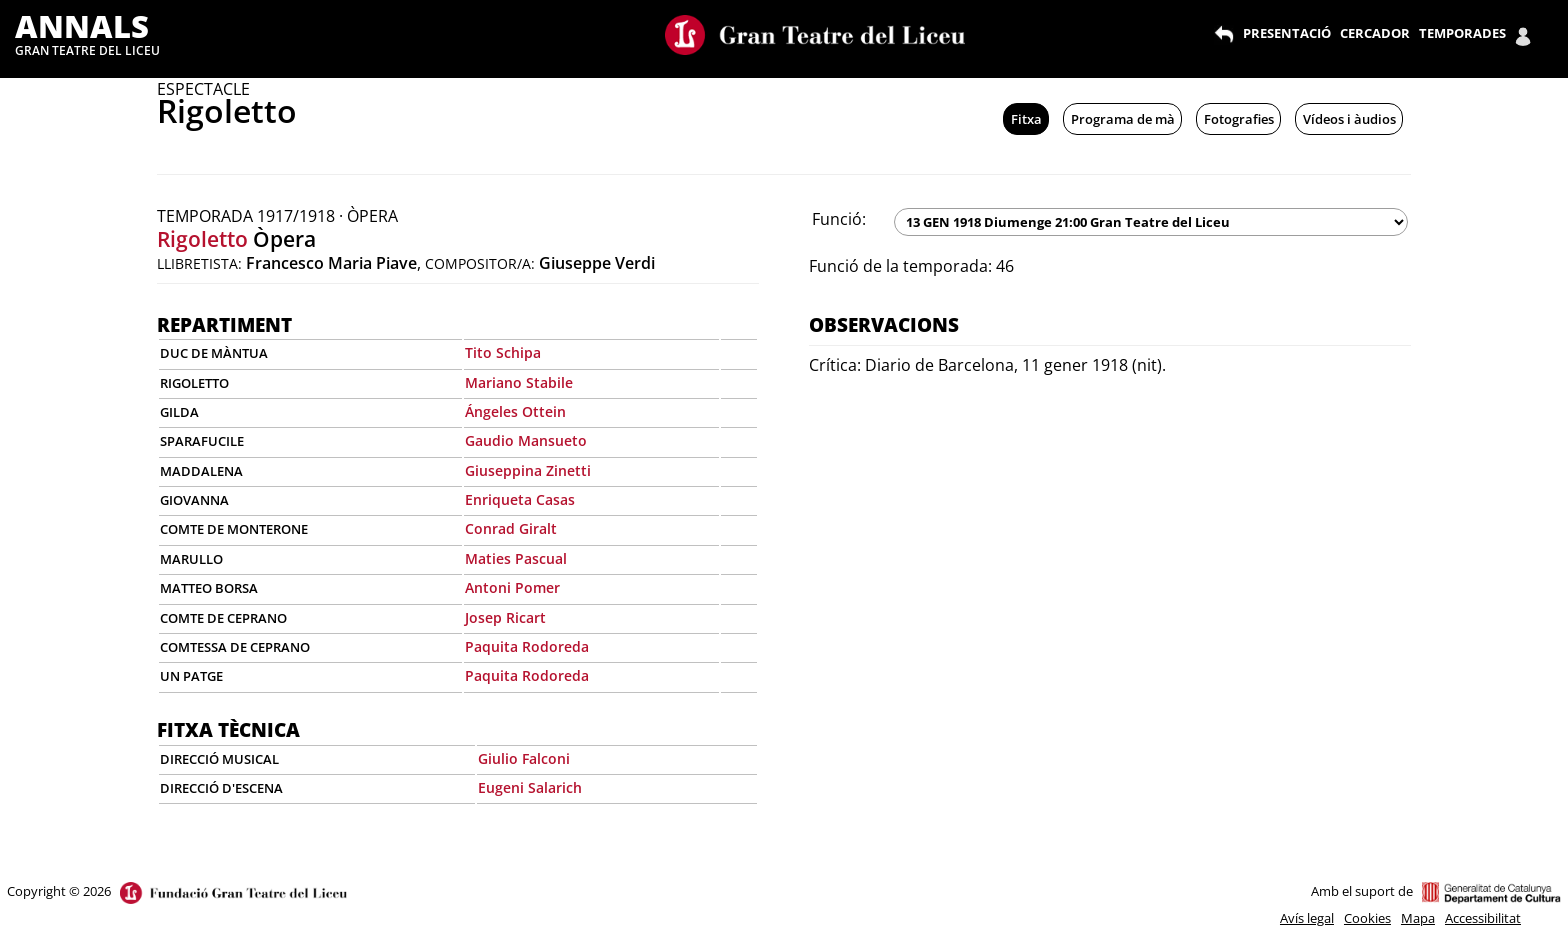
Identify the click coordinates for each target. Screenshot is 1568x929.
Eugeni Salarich (530, 787)
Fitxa (1026, 119)
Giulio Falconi (524, 758)
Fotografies (1239, 119)
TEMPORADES (1462, 33)
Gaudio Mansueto (526, 440)
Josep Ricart (505, 617)
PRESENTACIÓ (1287, 33)
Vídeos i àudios (1349, 119)
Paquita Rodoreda (527, 646)
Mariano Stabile (519, 382)
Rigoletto (202, 239)
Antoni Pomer (512, 587)
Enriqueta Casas (520, 499)
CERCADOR (1375, 33)
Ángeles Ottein (515, 411)
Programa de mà (1123, 119)
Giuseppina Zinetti (528, 470)
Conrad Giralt (511, 528)
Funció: (839, 219)
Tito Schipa (503, 352)
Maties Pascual (516, 558)
